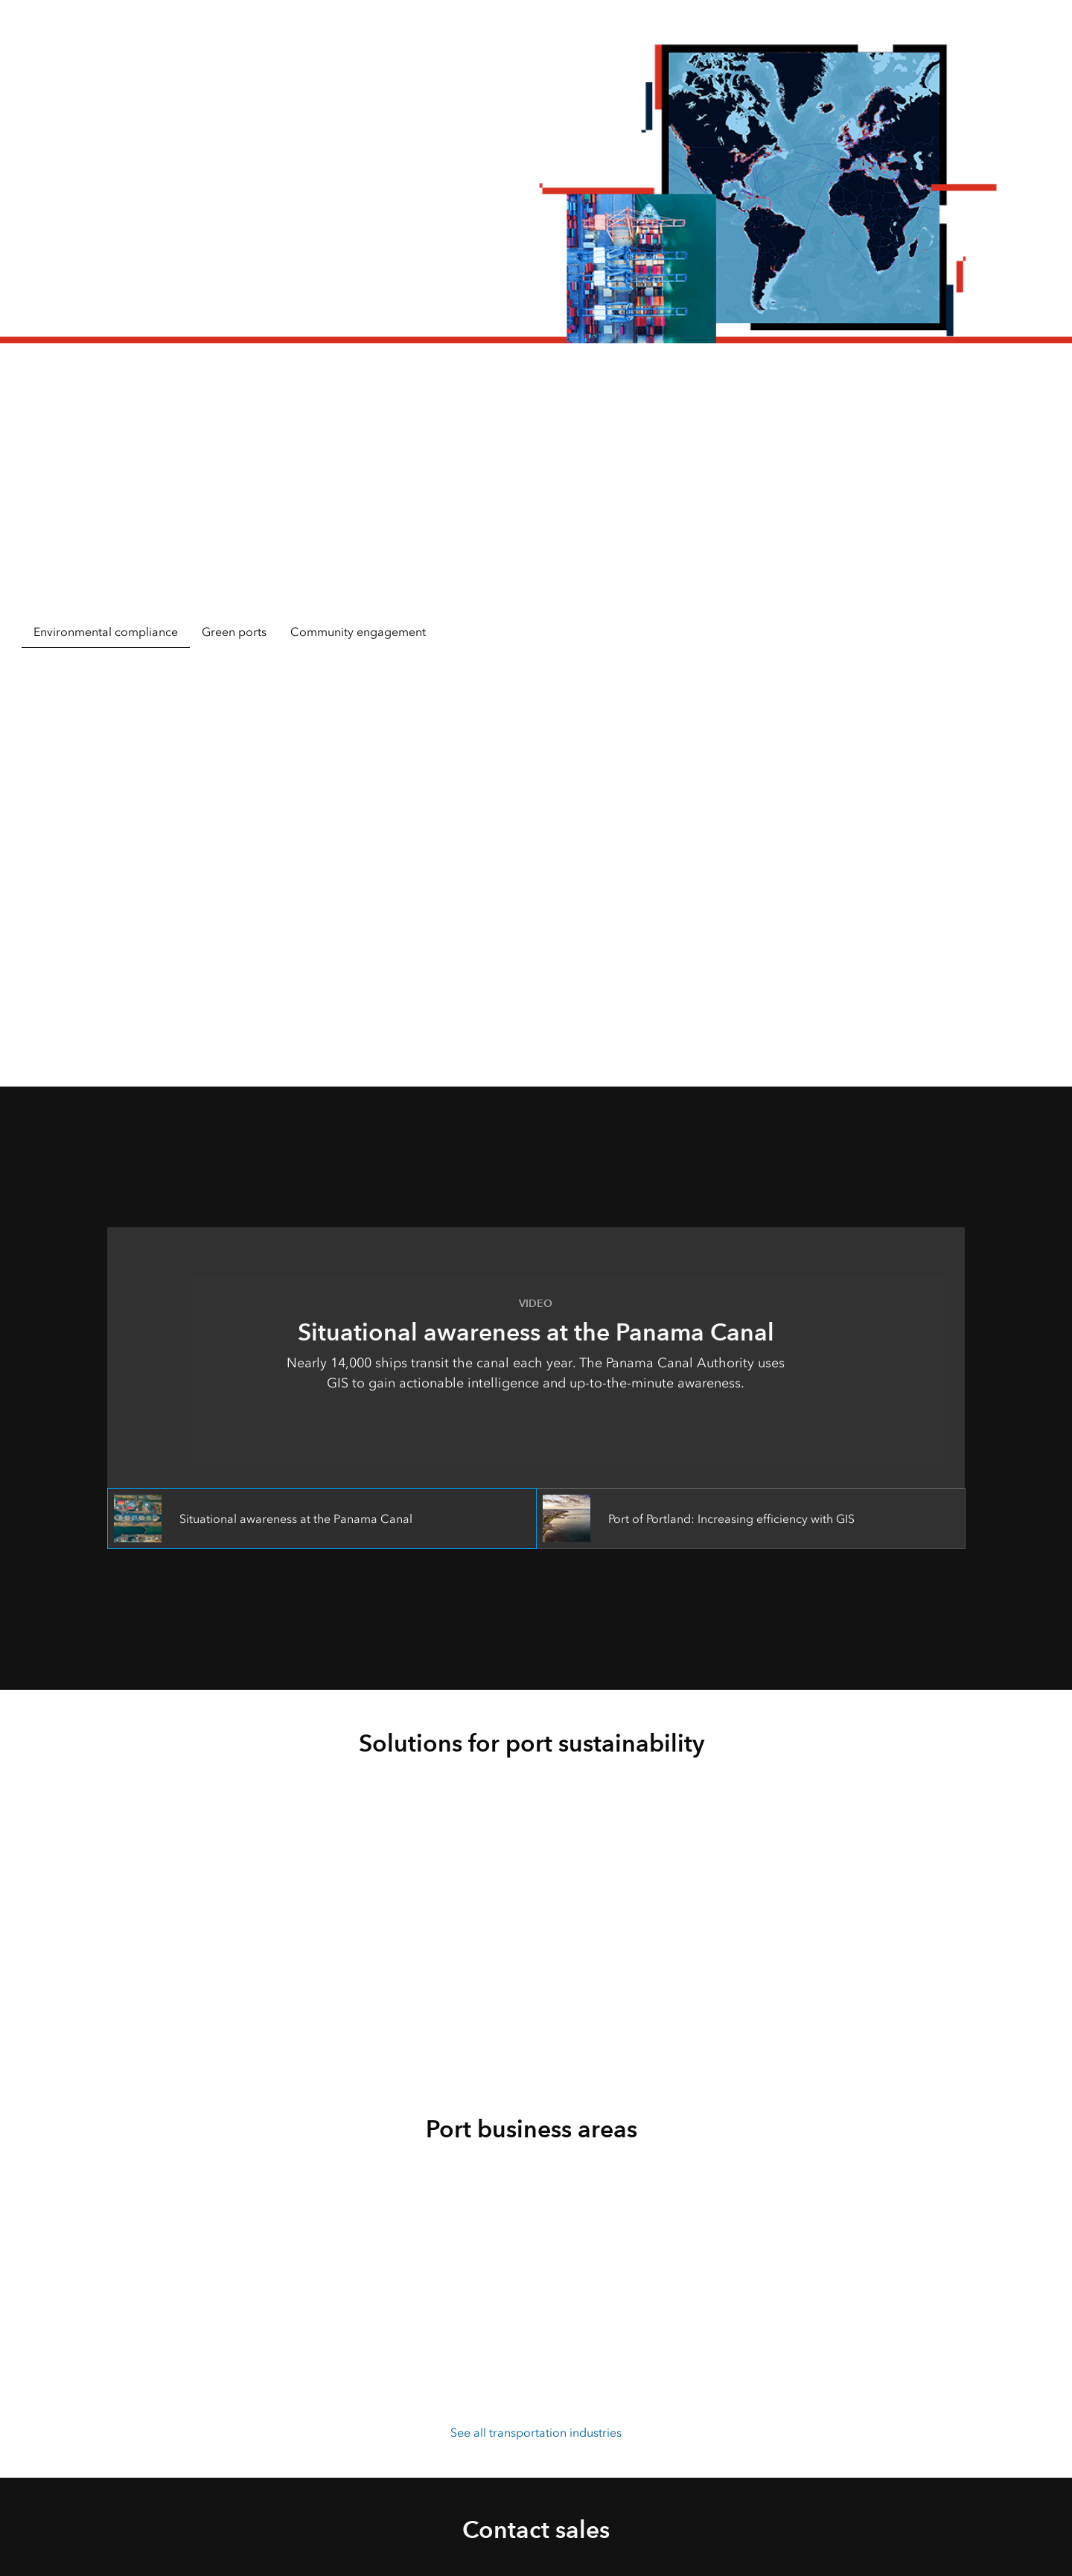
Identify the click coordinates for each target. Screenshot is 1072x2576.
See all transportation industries (536, 2433)
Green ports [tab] (234, 632)
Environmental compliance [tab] (106, 632)
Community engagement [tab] (358, 632)
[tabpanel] (536, 846)
